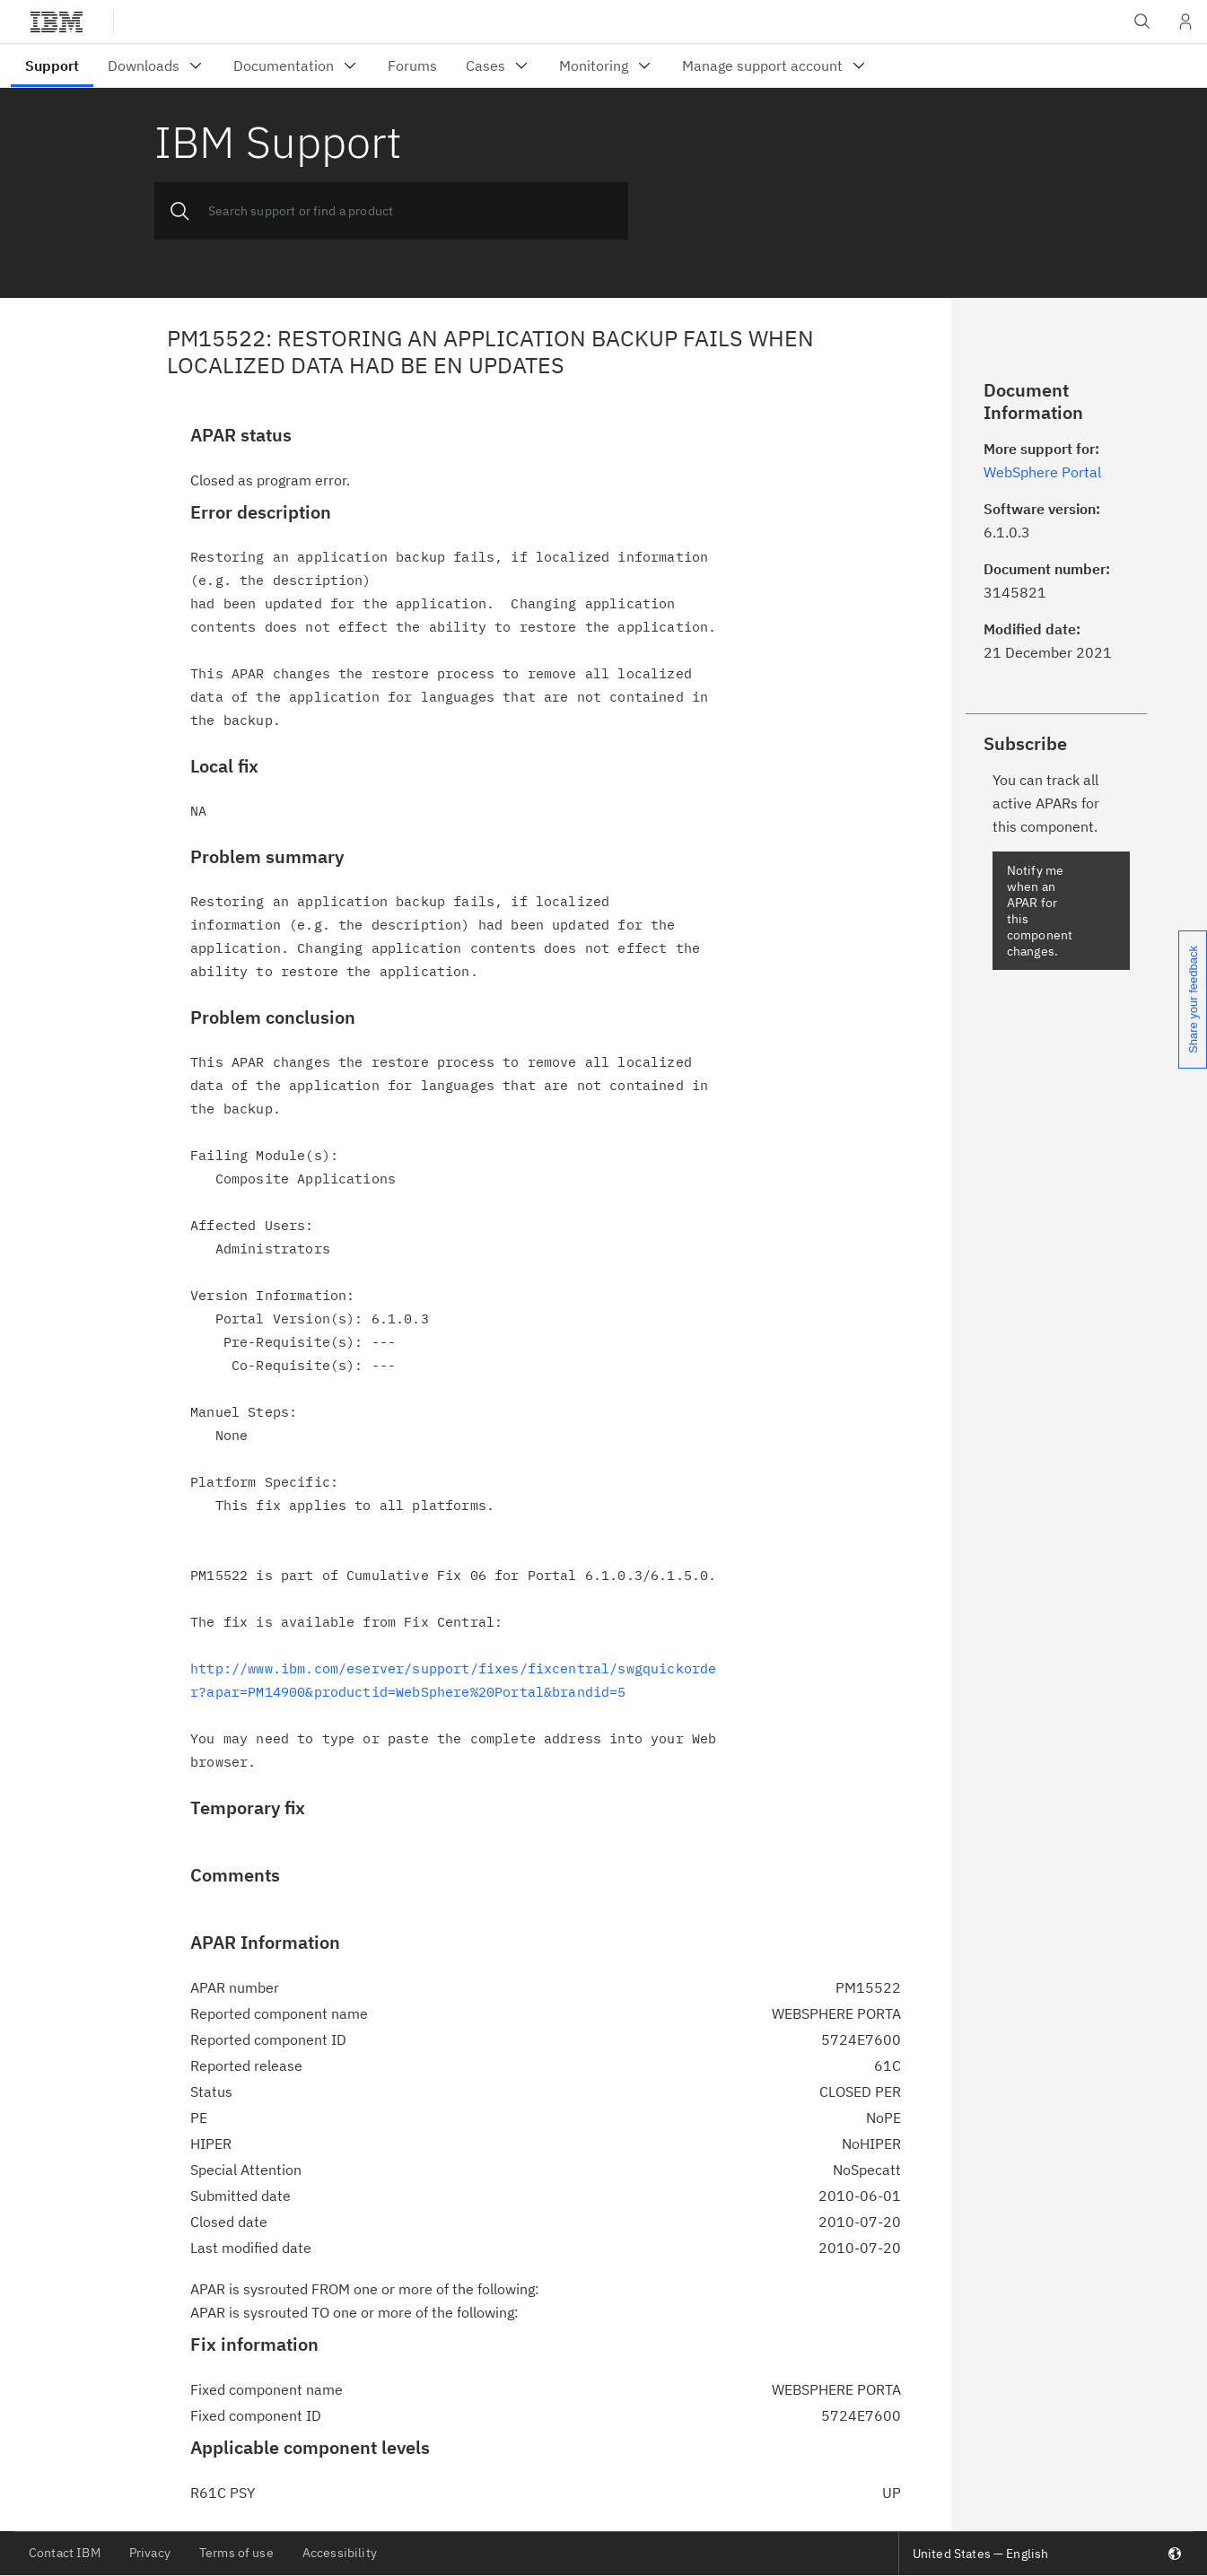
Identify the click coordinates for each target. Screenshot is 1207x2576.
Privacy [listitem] (150, 2553)
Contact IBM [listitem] (65, 2553)
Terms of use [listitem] (236, 2553)
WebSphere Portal (1042, 472)
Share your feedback (1193, 999)
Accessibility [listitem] (339, 2553)
